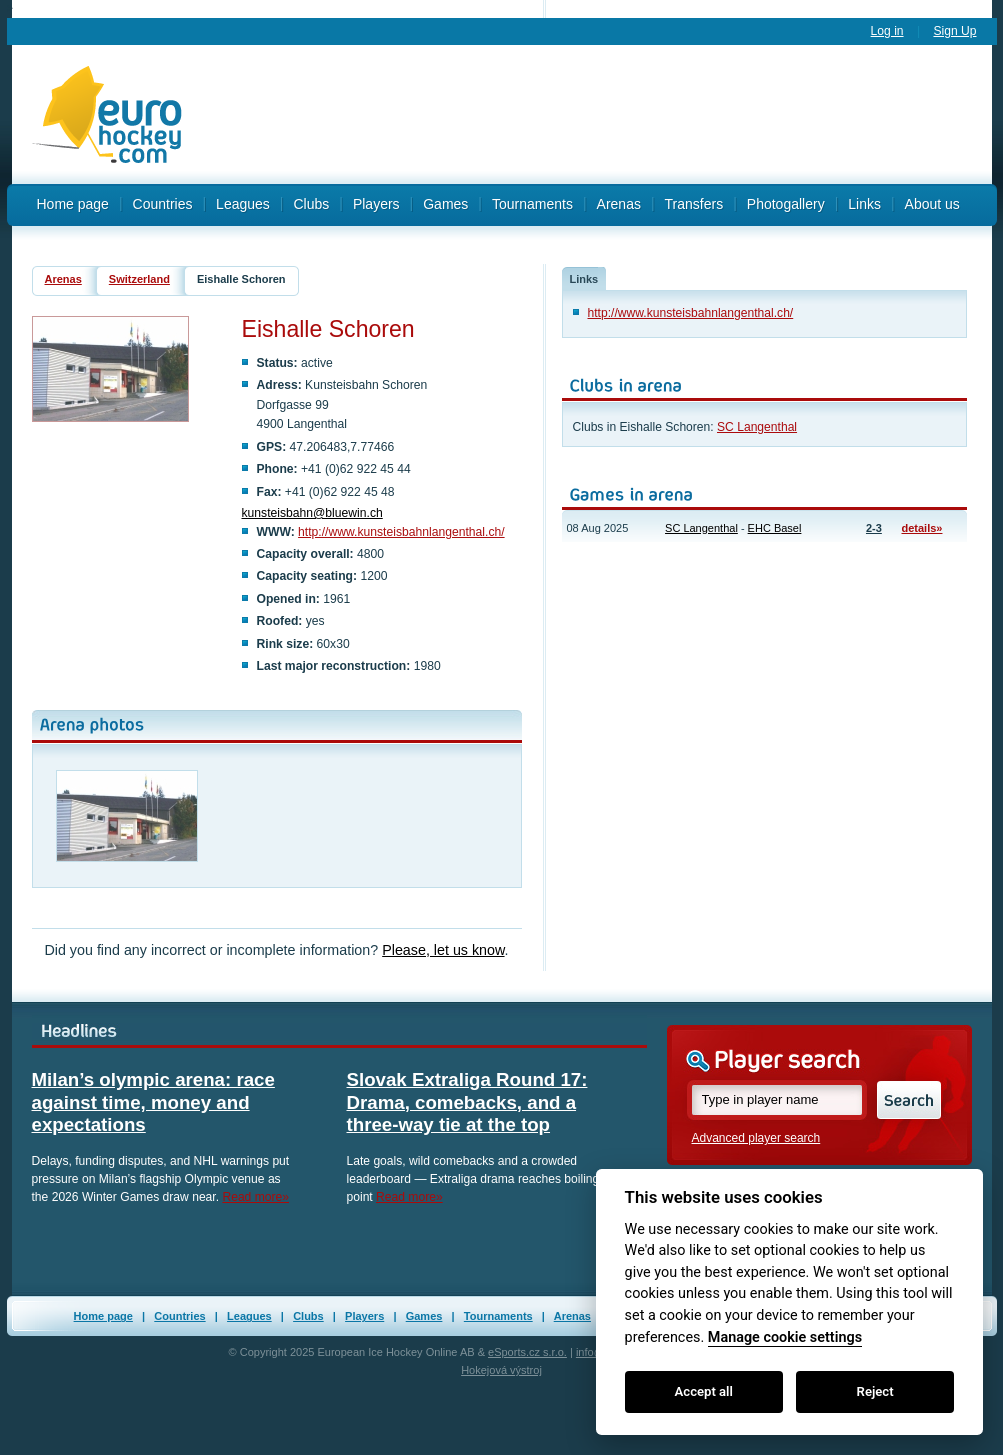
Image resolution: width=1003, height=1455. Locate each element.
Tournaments (532, 204)
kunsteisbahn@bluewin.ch (312, 513)
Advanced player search (756, 1138)
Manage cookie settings (785, 1337)
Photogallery (786, 204)
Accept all (704, 1391)
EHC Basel (775, 528)
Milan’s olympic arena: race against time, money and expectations (153, 1102)
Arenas (619, 204)
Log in (887, 31)
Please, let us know (443, 950)
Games (445, 204)
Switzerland (139, 279)
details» (922, 528)
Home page (73, 204)
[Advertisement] (597, 115)
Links (864, 204)
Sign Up (954, 31)
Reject (875, 1391)
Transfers (694, 204)
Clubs (311, 204)
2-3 (874, 528)
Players (376, 204)
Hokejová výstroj (501, 1370)
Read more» (255, 1197)
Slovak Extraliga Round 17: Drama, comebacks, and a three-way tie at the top (467, 1102)
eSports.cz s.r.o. (527, 1352)
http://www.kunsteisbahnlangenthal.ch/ (401, 532)
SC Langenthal (757, 427)
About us (932, 204)
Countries (163, 204)
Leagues (243, 204)
